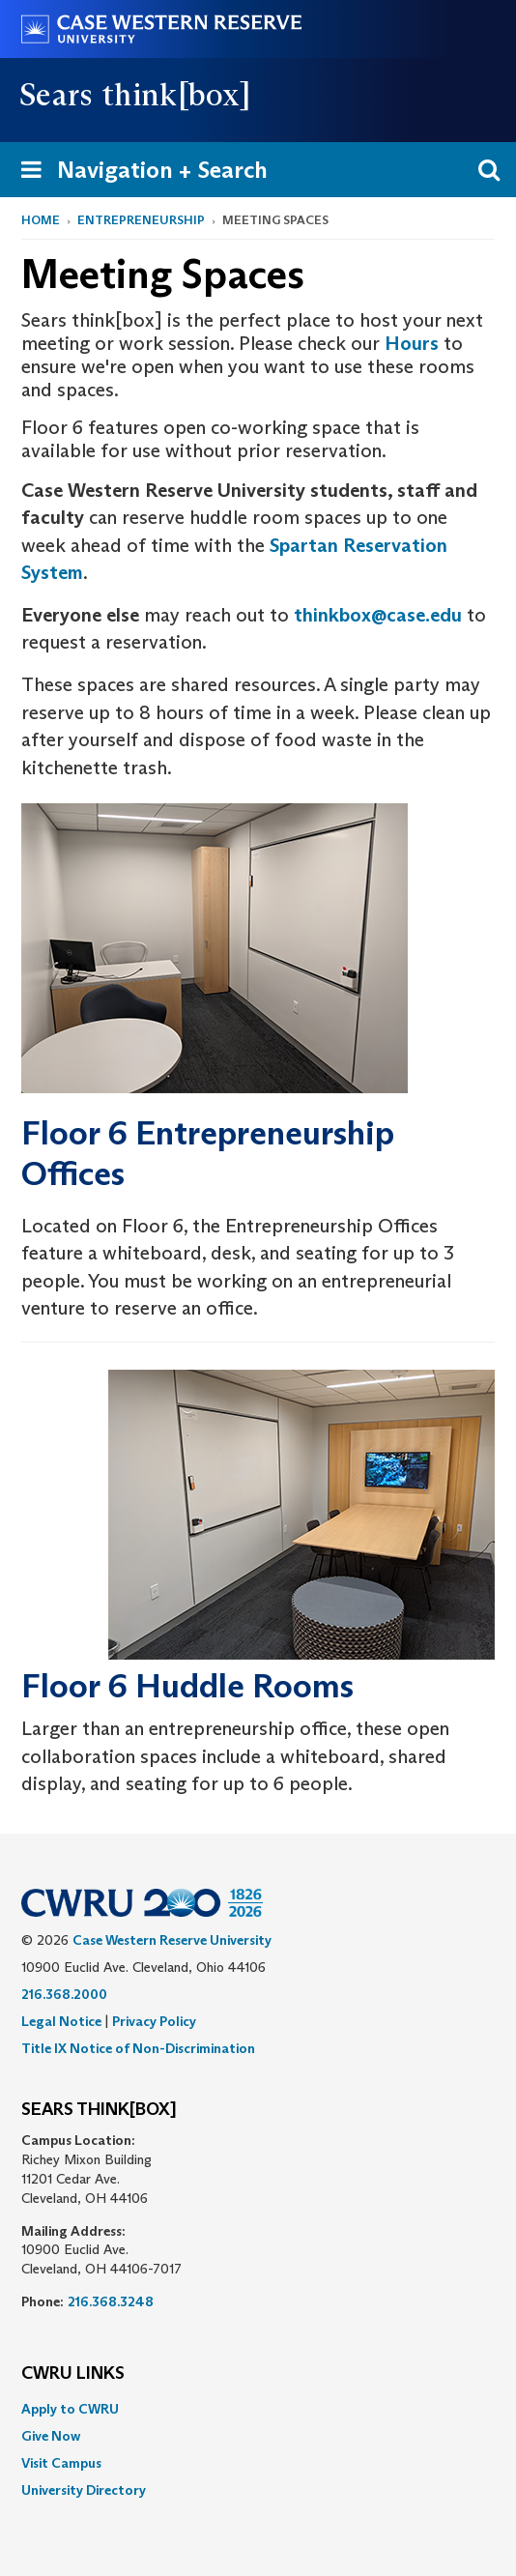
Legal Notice (61, 2021)
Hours (412, 343)
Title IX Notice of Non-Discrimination (138, 2048)
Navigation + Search (138, 173)
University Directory (83, 2490)
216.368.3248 (111, 2301)
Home (40, 220)
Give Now (50, 2436)
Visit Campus (61, 2463)
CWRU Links (73, 2374)
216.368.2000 (64, 1994)
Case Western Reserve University (172, 1940)
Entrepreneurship (141, 220)
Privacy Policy (154, 2021)
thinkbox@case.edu (378, 614)
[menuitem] (258, 2408)
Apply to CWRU (70, 2408)
